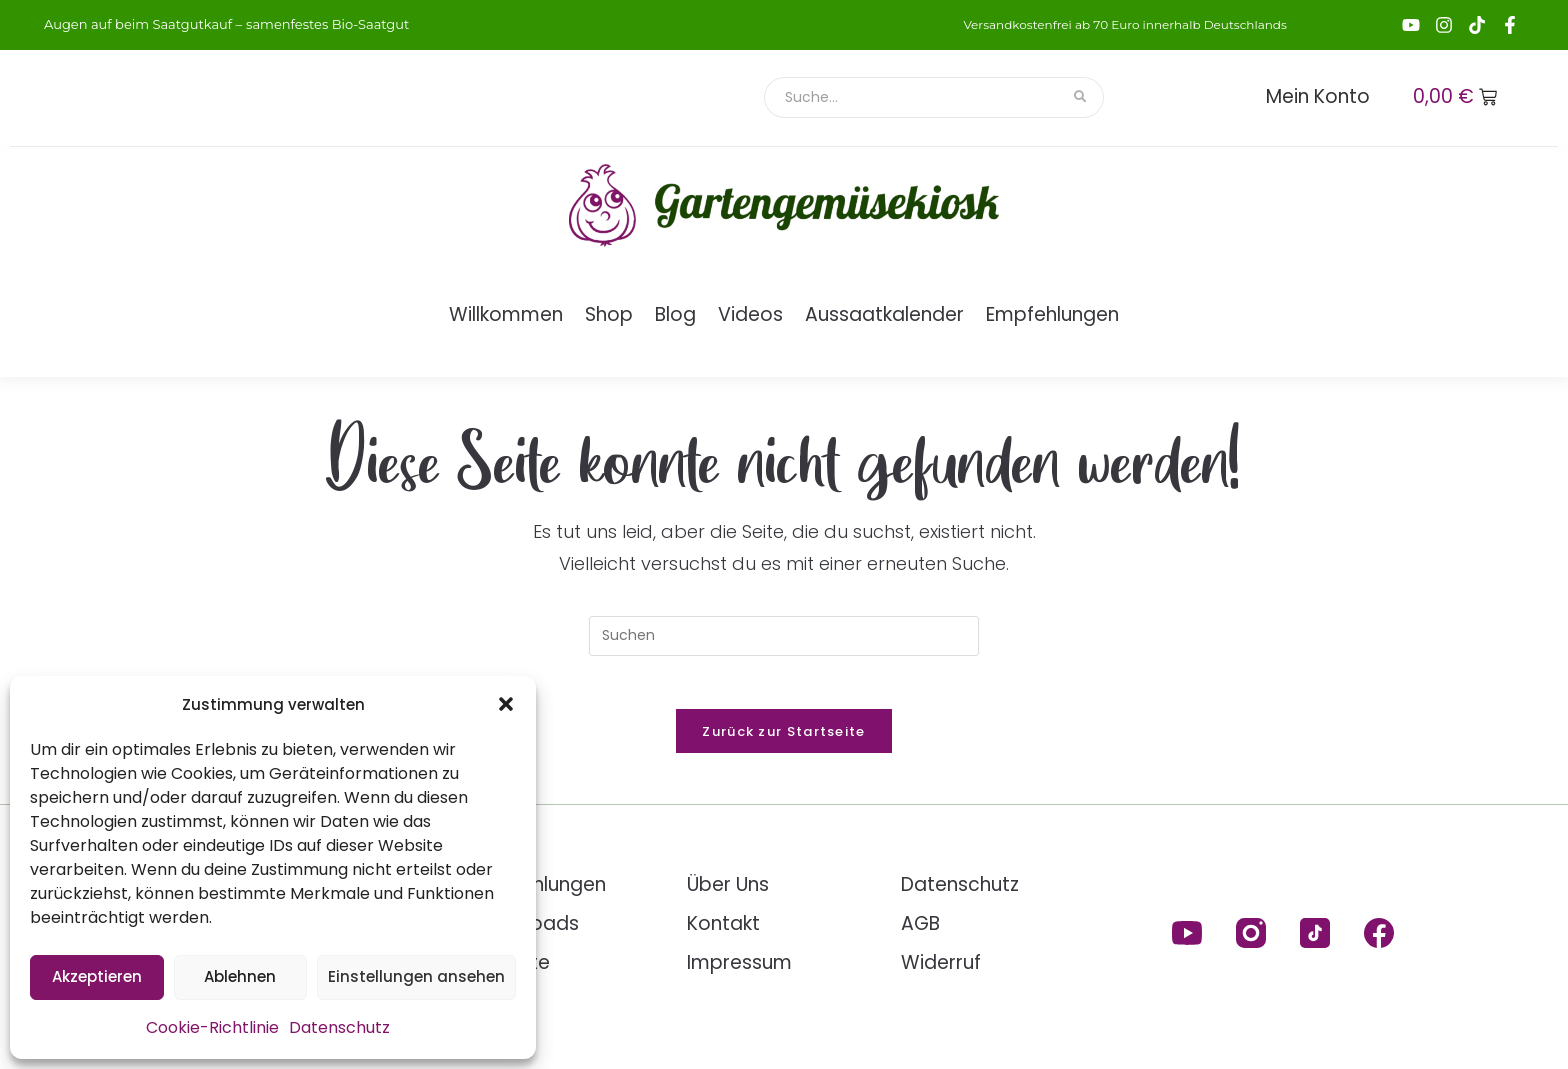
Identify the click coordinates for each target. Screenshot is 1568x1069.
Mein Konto (1318, 96)
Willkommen (506, 314)
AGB (920, 930)
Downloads (526, 930)
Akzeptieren (97, 976)
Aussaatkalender (884, 314)
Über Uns (728, 891)
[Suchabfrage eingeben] (784, 636)
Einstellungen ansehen (416, 976)
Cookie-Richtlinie (212, 1027)
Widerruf (941, 969)
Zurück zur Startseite (783, 738)
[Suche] (911, 97)
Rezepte (511, 969)
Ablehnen (240, 976)
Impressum (739, 969)
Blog (675, 314)
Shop (609, 314)
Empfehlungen (1052, 314)
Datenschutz (339, 1027)
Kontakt (723, 930)
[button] (506, 704)
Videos (750, 314)
